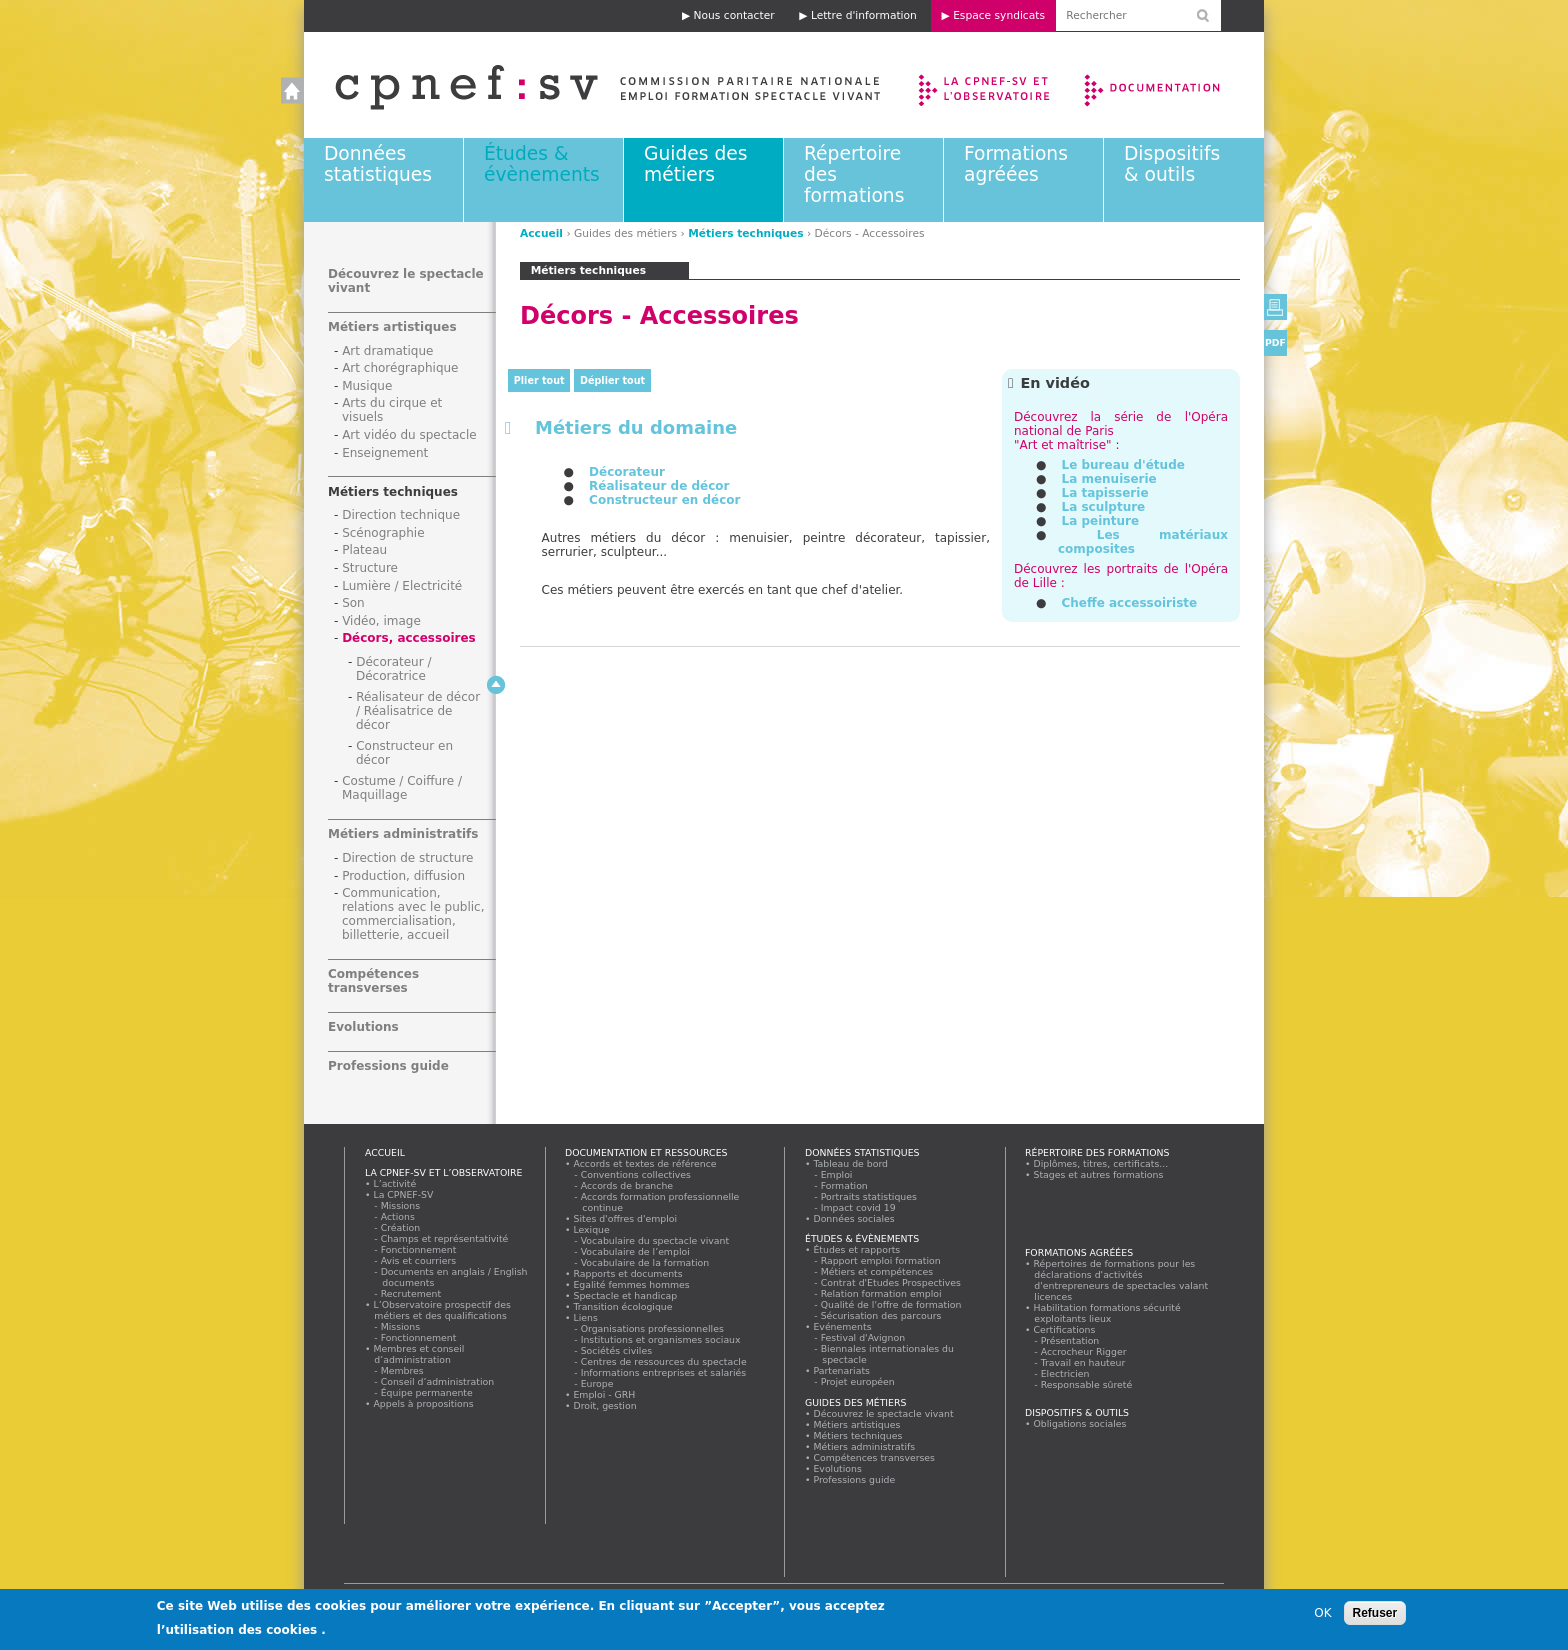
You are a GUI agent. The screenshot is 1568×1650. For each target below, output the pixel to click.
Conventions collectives (636, 1174)
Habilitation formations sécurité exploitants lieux (1107, 1313)
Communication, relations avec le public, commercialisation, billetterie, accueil (413, 914)
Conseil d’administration (438, 1381)
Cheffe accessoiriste (1129, 603)
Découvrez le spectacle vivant (883, 1413)
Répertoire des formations (1097, 1152)
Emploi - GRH (604, 1394)
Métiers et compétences (877, 1271)
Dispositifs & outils (1172, 164)
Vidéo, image (381, 621)
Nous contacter (734, 15)
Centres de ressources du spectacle (664, 1361)
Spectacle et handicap (625, 1295)
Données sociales (854, 1218)
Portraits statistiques (869, 1196)
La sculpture (1103, 507)
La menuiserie (1108, 479)
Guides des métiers (695, 164)
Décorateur (627, 472)
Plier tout (539, 380)
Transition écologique (623, 1306)
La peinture (1100, 521)
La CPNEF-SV (403, 1194)
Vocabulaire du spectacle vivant (655, 1240)
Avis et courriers (419, 1260)
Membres (402, 1370)
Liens (585, 1317)
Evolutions (363, 1027)
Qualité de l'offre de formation (891, 1304)
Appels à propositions (423, 1403)
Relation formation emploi (881, 1293)
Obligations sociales (1080, 1423)
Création (401, 1227)
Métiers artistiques (392, 327)
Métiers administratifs (403, 834)
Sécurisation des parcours (881, 1315)
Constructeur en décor (664, 500)
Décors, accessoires (409, 638)
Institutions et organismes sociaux (661, 1339)
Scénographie (383, 533)
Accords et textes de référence (645, 1163)
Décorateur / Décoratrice (394, 669)
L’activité (395, 1183)
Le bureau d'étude (1122, 465)
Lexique (591, 1229)
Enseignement (385, 453)
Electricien (1065, 1373)
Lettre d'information (864, 15)
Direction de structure (407, 858)
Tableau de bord (851, 1163)
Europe (597, 1383)
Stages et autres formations (1098, 1174)
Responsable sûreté (1087, 1384)
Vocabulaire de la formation (645, 1262)
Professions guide (388, 1066)
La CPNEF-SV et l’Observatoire (986, 85)
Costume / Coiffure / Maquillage (402, 788)
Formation (844, 1185)
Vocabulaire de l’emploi (635, 1251)
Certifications (1064, 1329)
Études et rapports (857, 1249)
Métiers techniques (745, 233)
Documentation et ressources (1171, 85)
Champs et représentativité (445, 1238)
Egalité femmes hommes (631, 1284)
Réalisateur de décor (659, 486)
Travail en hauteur (1083, 1362)
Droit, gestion (605, 1405)
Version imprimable (1275, 307)
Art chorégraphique (400, 368)
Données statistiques (378, 164)
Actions (398, 1216)
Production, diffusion (403, 876)
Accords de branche (627, 1185)
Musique (367, 386)
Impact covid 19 (858, 1207)
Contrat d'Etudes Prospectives (891, 1282)
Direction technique (401, 515)
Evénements (842, 1326)
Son (353, 603)
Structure (370, 568)
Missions (401, 1205)
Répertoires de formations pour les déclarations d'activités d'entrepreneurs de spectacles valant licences (1121, 1280)
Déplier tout (612, 380)
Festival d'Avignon (863, 1337)
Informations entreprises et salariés (664, 1372)
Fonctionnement (419, 1249)
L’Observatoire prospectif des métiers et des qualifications (442, 1310)
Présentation (1070, 1340)
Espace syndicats (999, 15)
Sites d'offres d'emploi (625, 1218)
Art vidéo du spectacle (409, 435)
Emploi (837, 1174)
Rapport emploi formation (881, 1260)
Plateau (364, 550)
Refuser (1375, 1613)
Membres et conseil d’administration (419, 1354)
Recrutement (411, 1293)
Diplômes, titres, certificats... (1101, 1163)
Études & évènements (542, 164)
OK (1322, 1613)
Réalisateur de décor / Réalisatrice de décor (418, 711)
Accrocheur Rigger (1084, 1351)
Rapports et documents (628, 1273)
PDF (1275, 342)
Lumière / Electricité (402, 586)
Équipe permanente (427, 1392)
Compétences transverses (373, 981)
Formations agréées (1016, 164)
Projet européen (858, 1381)
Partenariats (842, 1370)
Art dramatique (387, 351)
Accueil (587, 85)
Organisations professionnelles (652, 1328)
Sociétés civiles (617, 1350)
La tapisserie (1104, 493)
